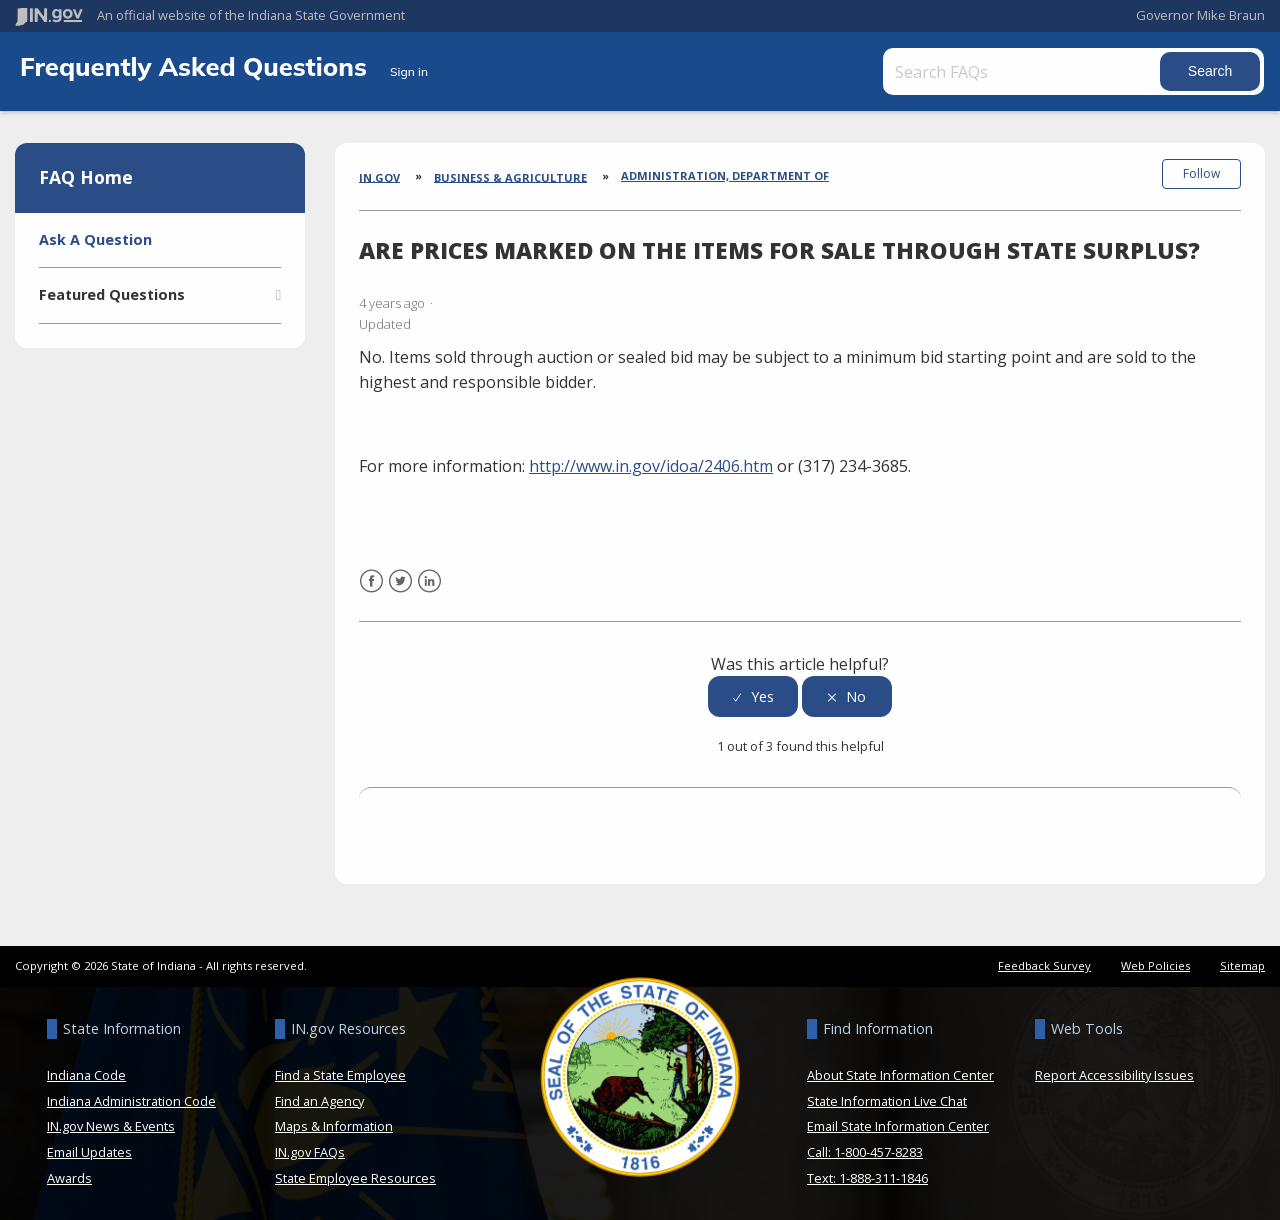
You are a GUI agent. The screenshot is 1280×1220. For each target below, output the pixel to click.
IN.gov (379, 176)
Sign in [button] (409, 71)
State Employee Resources (355, 1175)
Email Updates (89, 1149)
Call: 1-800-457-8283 (865, 1149)
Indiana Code (86, 1072)
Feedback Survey (1044, 962)
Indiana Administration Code (131, 1098)
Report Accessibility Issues (1114, 1072)
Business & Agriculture (510, 176)
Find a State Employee (340, 1072)
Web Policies (1155, 962)
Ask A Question (95, 239)
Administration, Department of (725, 175)
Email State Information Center (898, 1124)
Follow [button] (1201, 173)
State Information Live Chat (887, 1098)
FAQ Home (86, 177)
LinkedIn (429, 590)
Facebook (371, 590)
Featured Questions (112, 294)
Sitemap (1242, 962)
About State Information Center (900, 1072)
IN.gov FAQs (310, 1149)
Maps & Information (334, 1124)
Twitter (400, 590)
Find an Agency (319, 1098)
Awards (69, 1175)
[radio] (753, 694)
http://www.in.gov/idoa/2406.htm (651, 463)
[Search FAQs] (1022, 71)
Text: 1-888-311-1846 (867, 1175)
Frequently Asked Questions (197, 66)
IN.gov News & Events (111, 1124)
